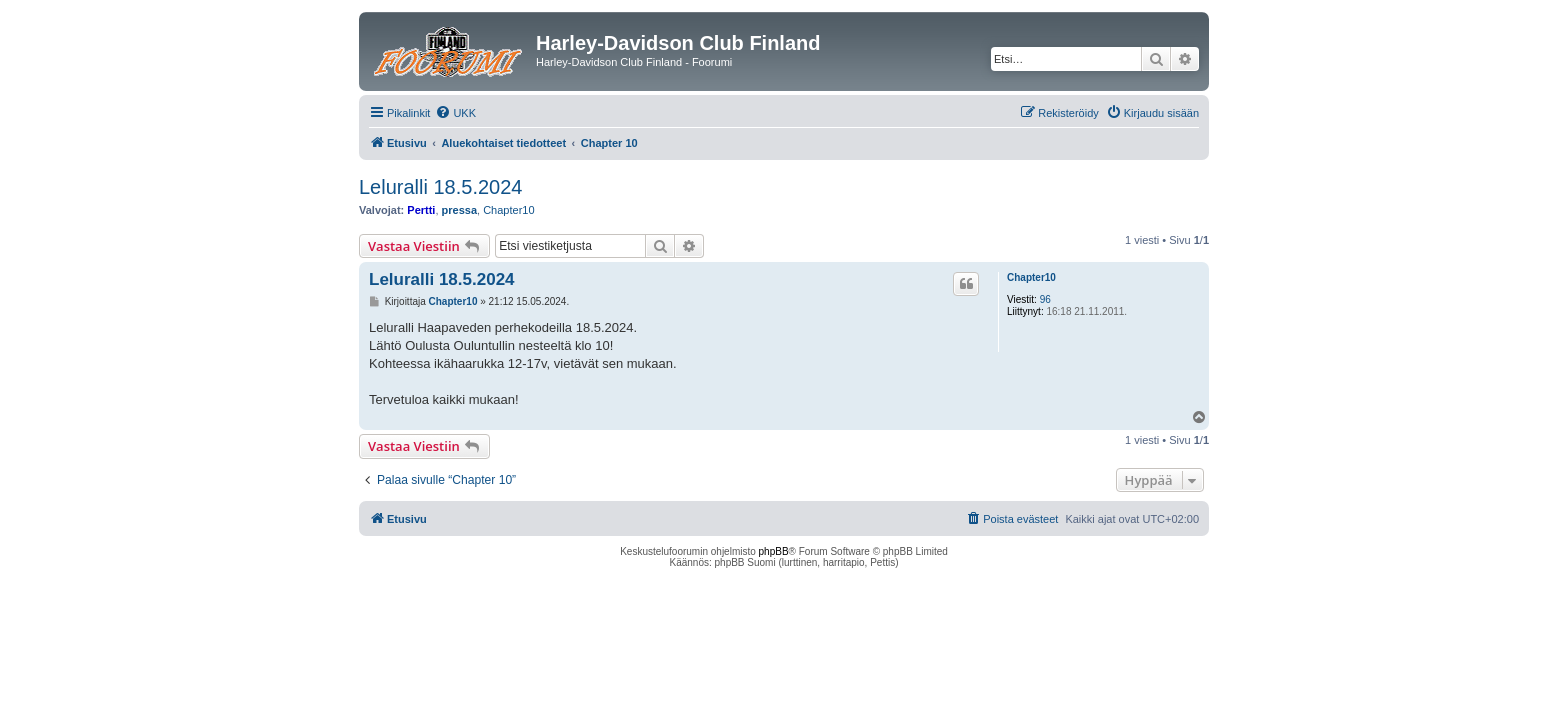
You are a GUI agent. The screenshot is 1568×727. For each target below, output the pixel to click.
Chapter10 (508, 210)
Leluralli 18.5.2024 (440, 187)
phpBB (774, 551)
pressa (459, 210)
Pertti (421, 210)
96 (1045, 299)
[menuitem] (455, 113)
